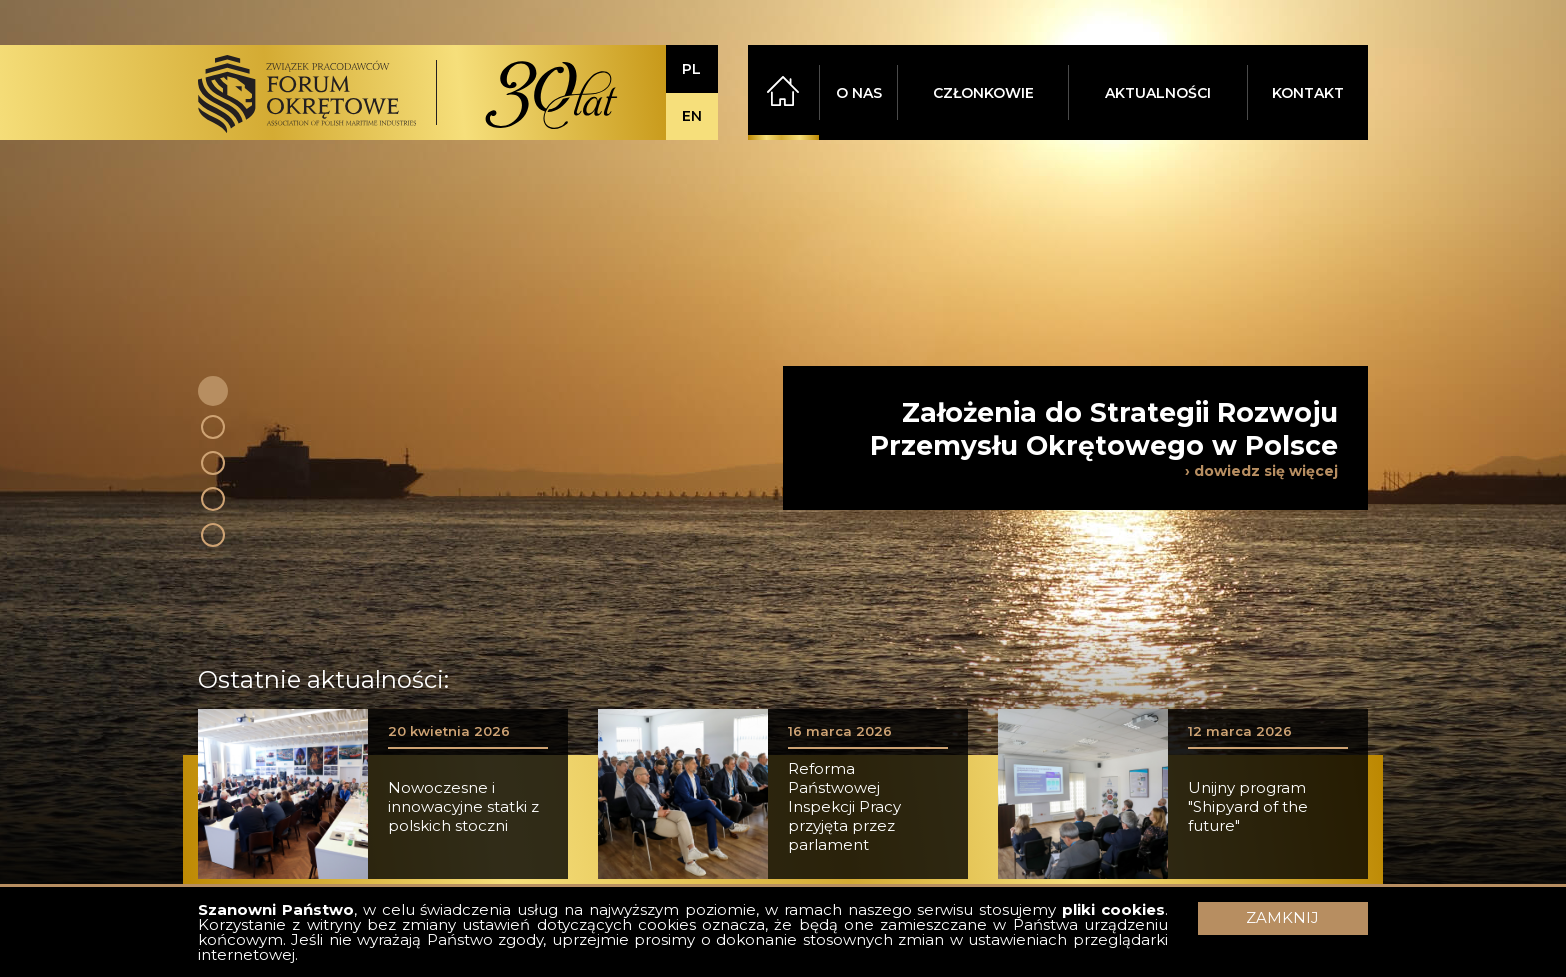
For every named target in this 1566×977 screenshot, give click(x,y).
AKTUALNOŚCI (1158, 93)
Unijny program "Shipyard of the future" (1248, 806)
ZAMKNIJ (1282, 917)
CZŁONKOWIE (983, 93)
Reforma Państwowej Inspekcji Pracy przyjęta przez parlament (844, 806)
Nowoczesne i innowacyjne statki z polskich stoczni (463, 806)
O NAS (859, 93)
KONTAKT (1308, 93)
